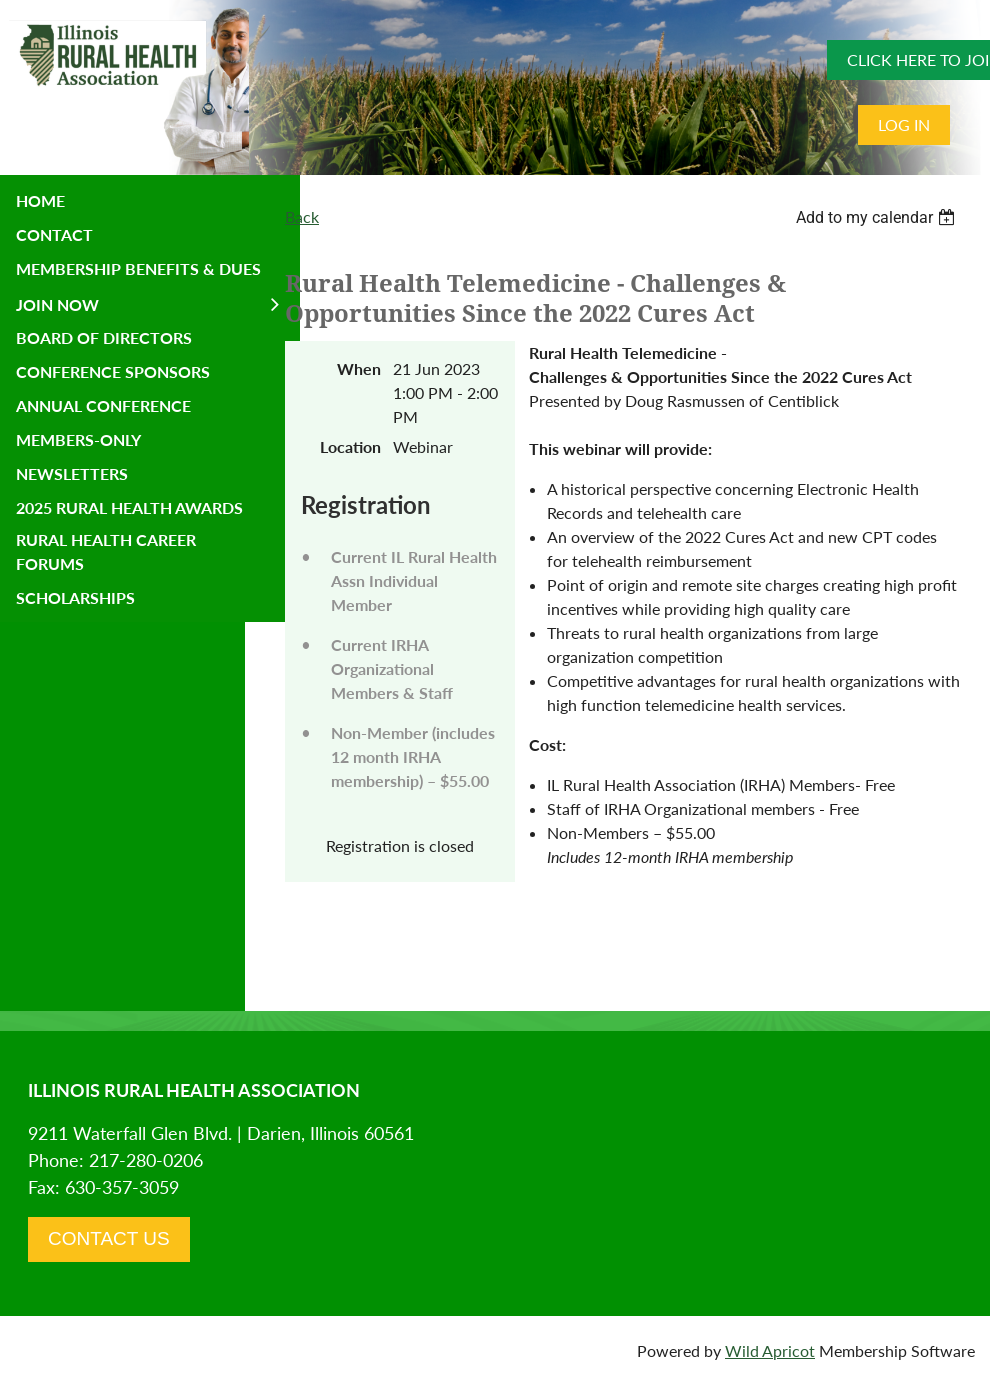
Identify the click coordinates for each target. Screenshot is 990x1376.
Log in (904, 124)
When (359, 368)
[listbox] (878, 217)
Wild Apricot (770, 1350)
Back (302, 216)
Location (350, 446)
